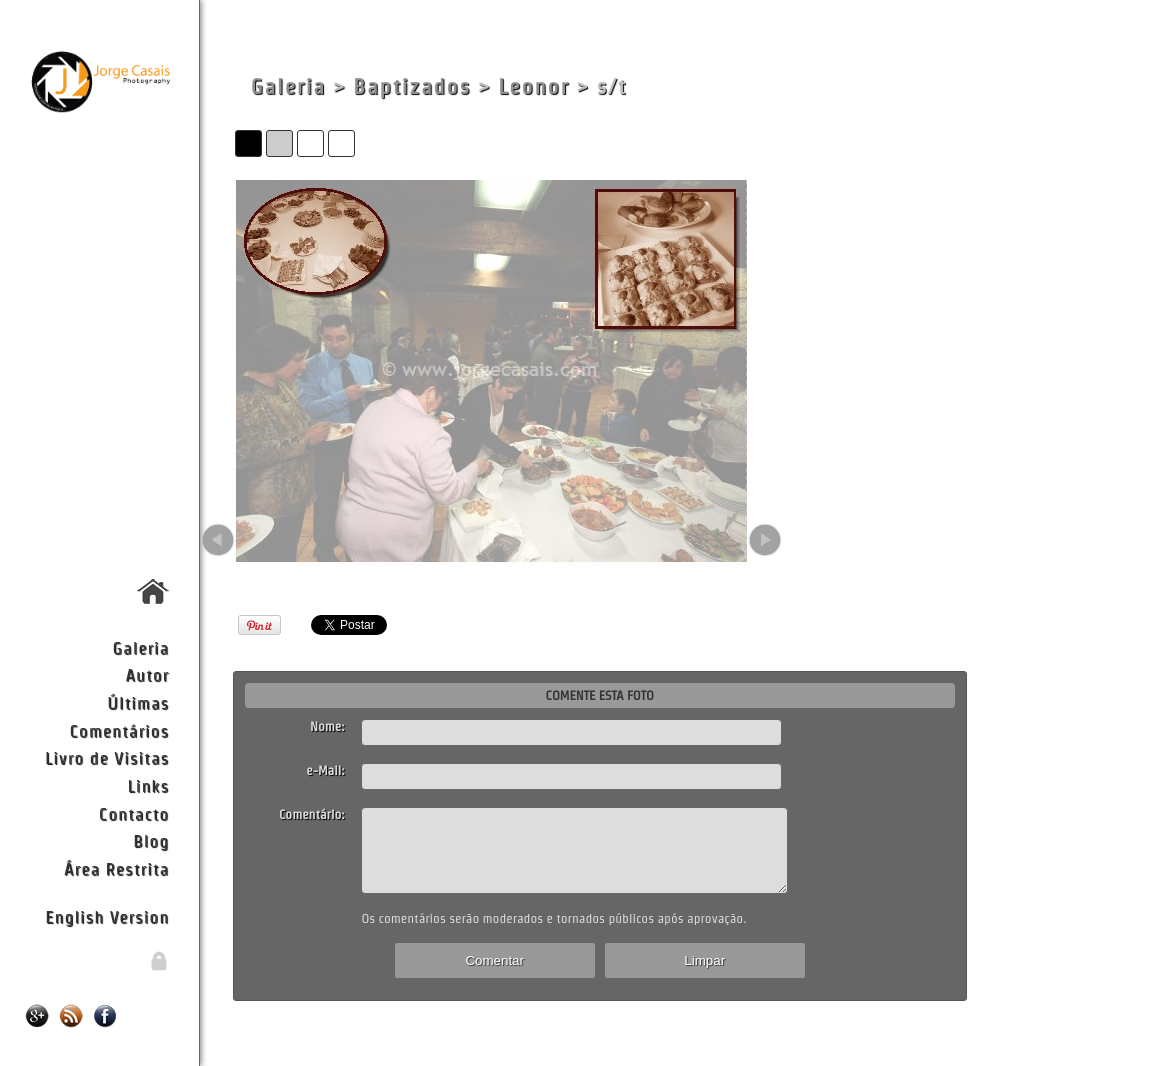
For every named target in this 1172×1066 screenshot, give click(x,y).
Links (149, 785)
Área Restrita (116, 868)
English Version (107, 916)
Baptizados (412, 86)
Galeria (140, 647)
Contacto (134, 813)
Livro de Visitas (107, 757)
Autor (147, 674)
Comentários (120, 730)
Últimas (138, 702)
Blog (151, 840)
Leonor (533, 86)
